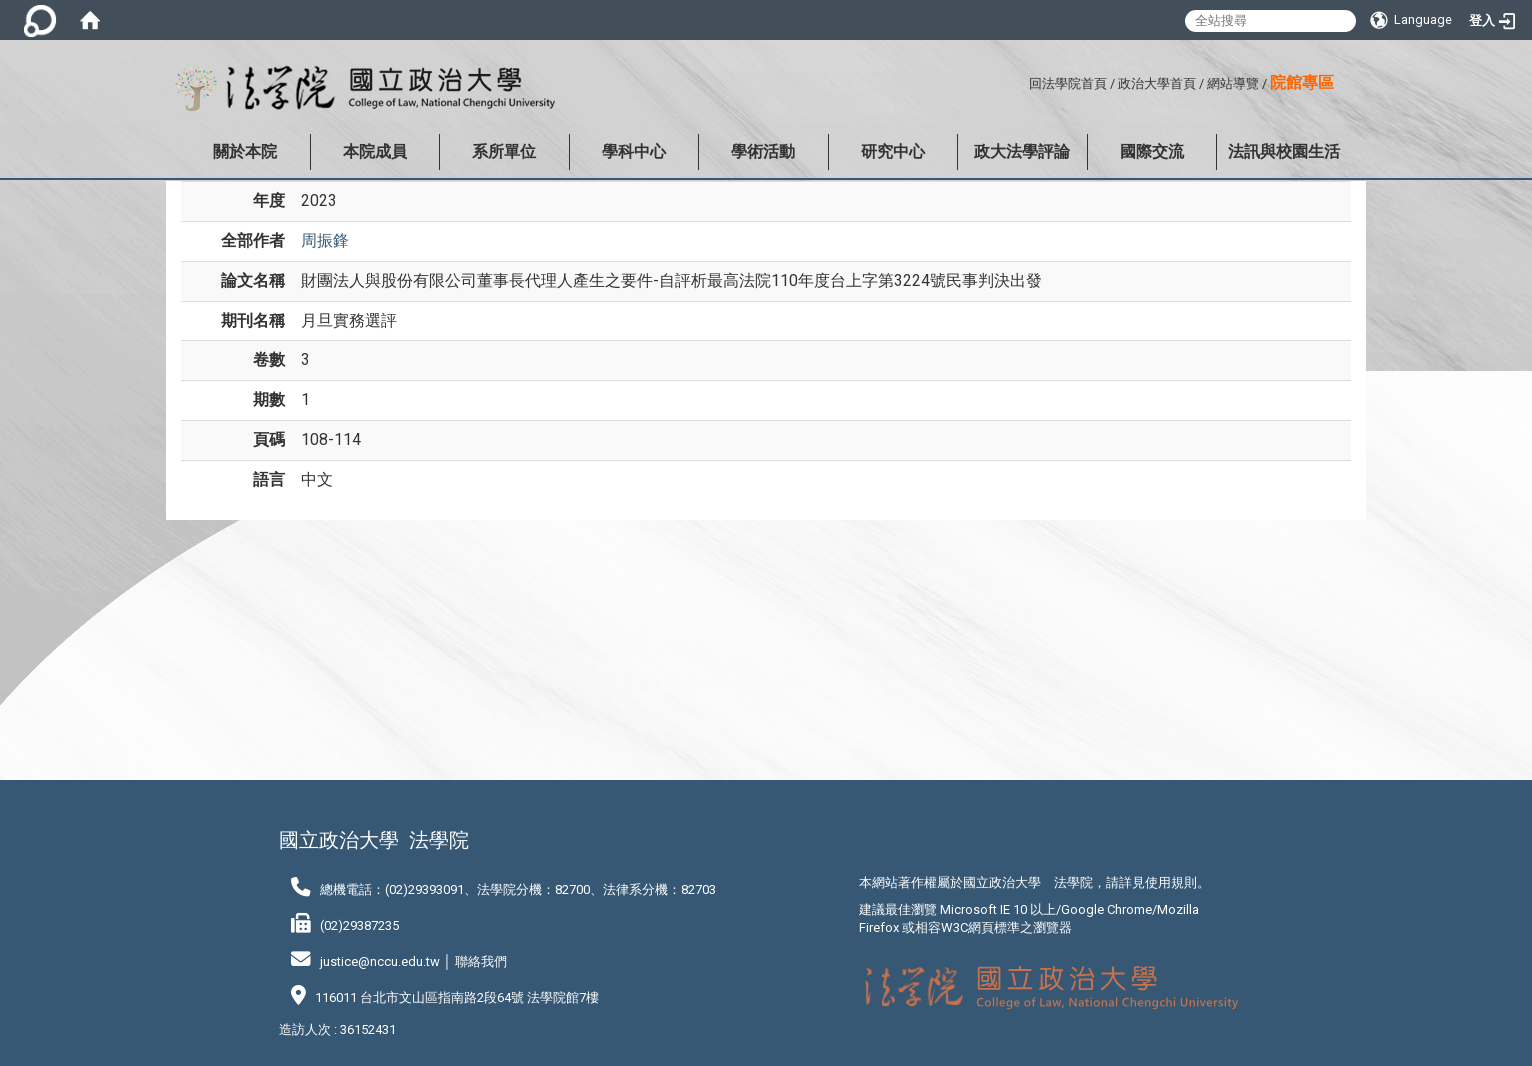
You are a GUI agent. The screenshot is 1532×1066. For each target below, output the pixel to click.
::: (1021, 80)
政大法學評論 (1022, 151)
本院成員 (375, 151)
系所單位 (504, 151)
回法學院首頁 (1068, 83)
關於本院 (245, 151)
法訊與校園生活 (1284, 151)
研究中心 (893, 151)
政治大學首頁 (1157, 83)
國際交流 (1152, 151)
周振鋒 (325, 240)
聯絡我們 (481, 961)
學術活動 (763, 151)
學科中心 (634, 151)
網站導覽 (1233, 83)
